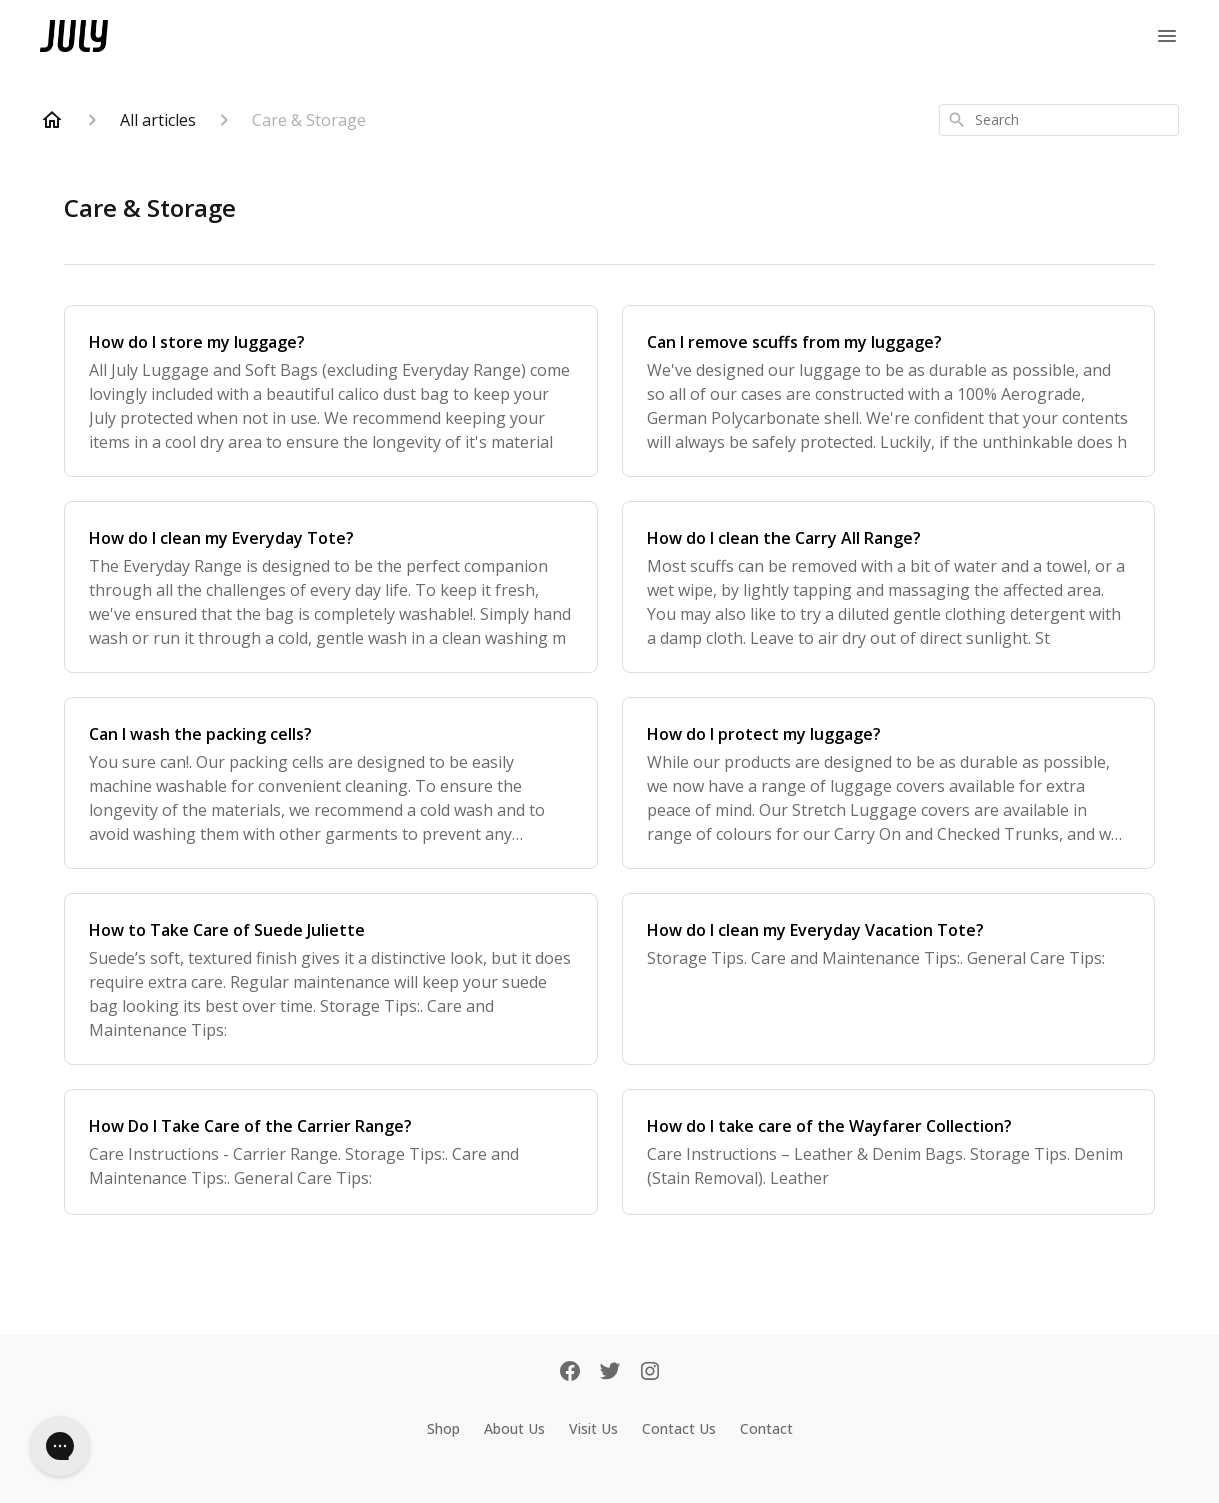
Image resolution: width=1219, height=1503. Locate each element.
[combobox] (1059, 120)
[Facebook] (570, 1373)
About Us (514, 1428)
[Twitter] (610, 1373)
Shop (443, 1428)
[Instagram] (650, 1373)
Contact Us (679, 1428)
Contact (766, 1428)
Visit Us (593, 1428)
